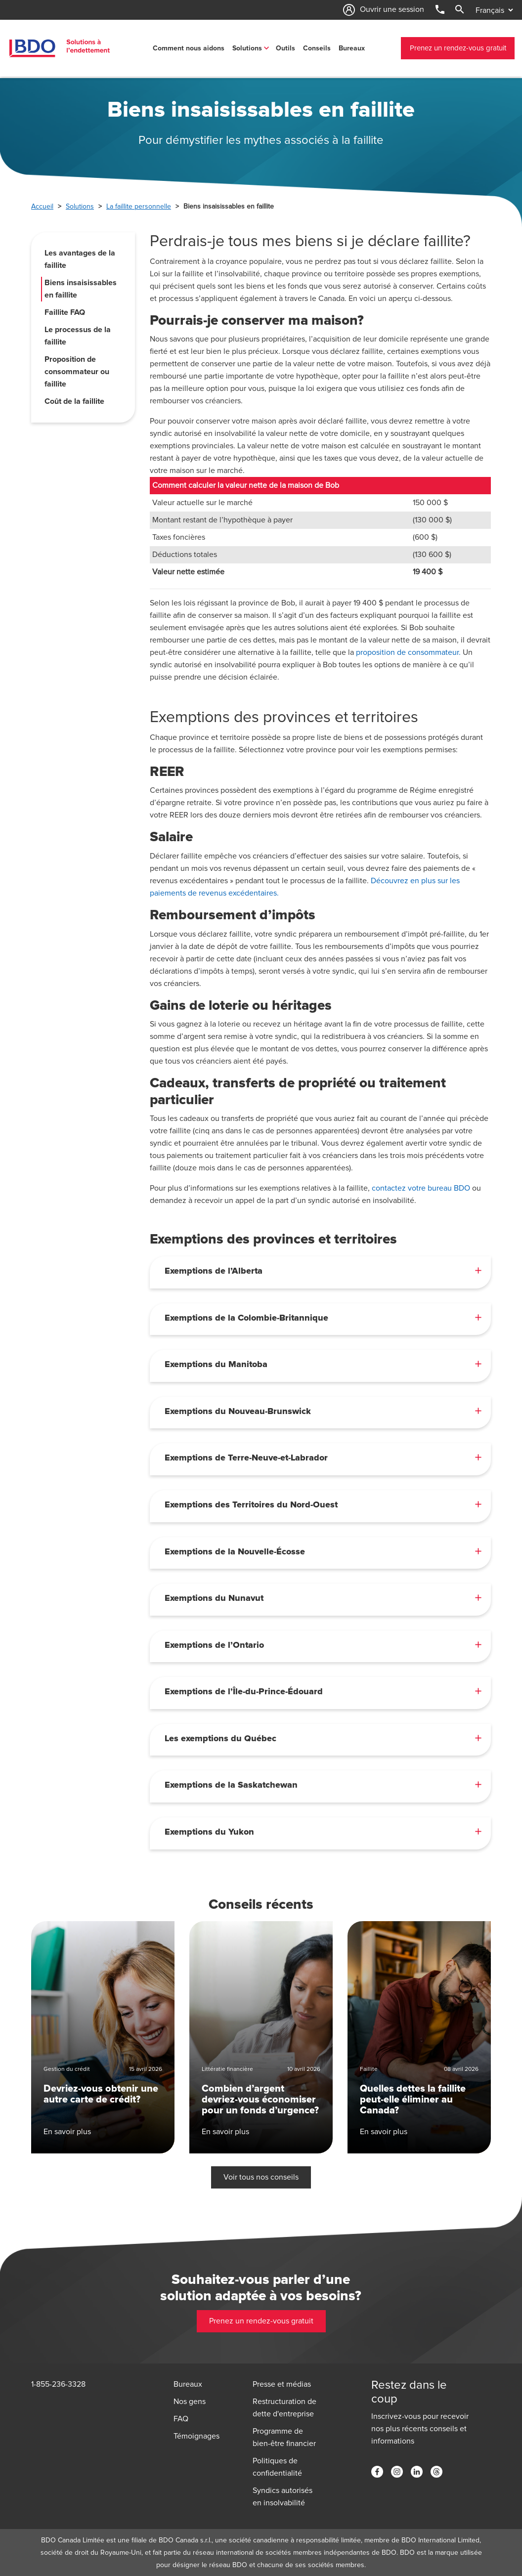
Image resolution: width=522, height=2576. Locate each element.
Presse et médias (282, 2384)
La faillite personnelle (138, 206)
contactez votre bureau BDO (421, 1188)
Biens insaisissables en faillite (80, 289)
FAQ (181, 2419)
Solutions (247, 48)
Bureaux (352, 48)
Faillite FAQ (64, 312)
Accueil (42, 206)
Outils (285, 48)
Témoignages (196, 2436)
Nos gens (190, 2401)
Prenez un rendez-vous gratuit (458, 47)
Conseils (317, 48)
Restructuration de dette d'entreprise (284, 2408)
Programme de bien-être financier (284, 2437)
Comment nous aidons (188, 48)
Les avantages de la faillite (79, 259)
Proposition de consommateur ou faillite (76, 371)
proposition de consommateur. (408, 652)
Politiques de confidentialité (277, 2467)
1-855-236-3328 (58, 2384)
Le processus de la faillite (77, 336)
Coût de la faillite (74, 401)
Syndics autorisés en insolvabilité (282, 2497)
